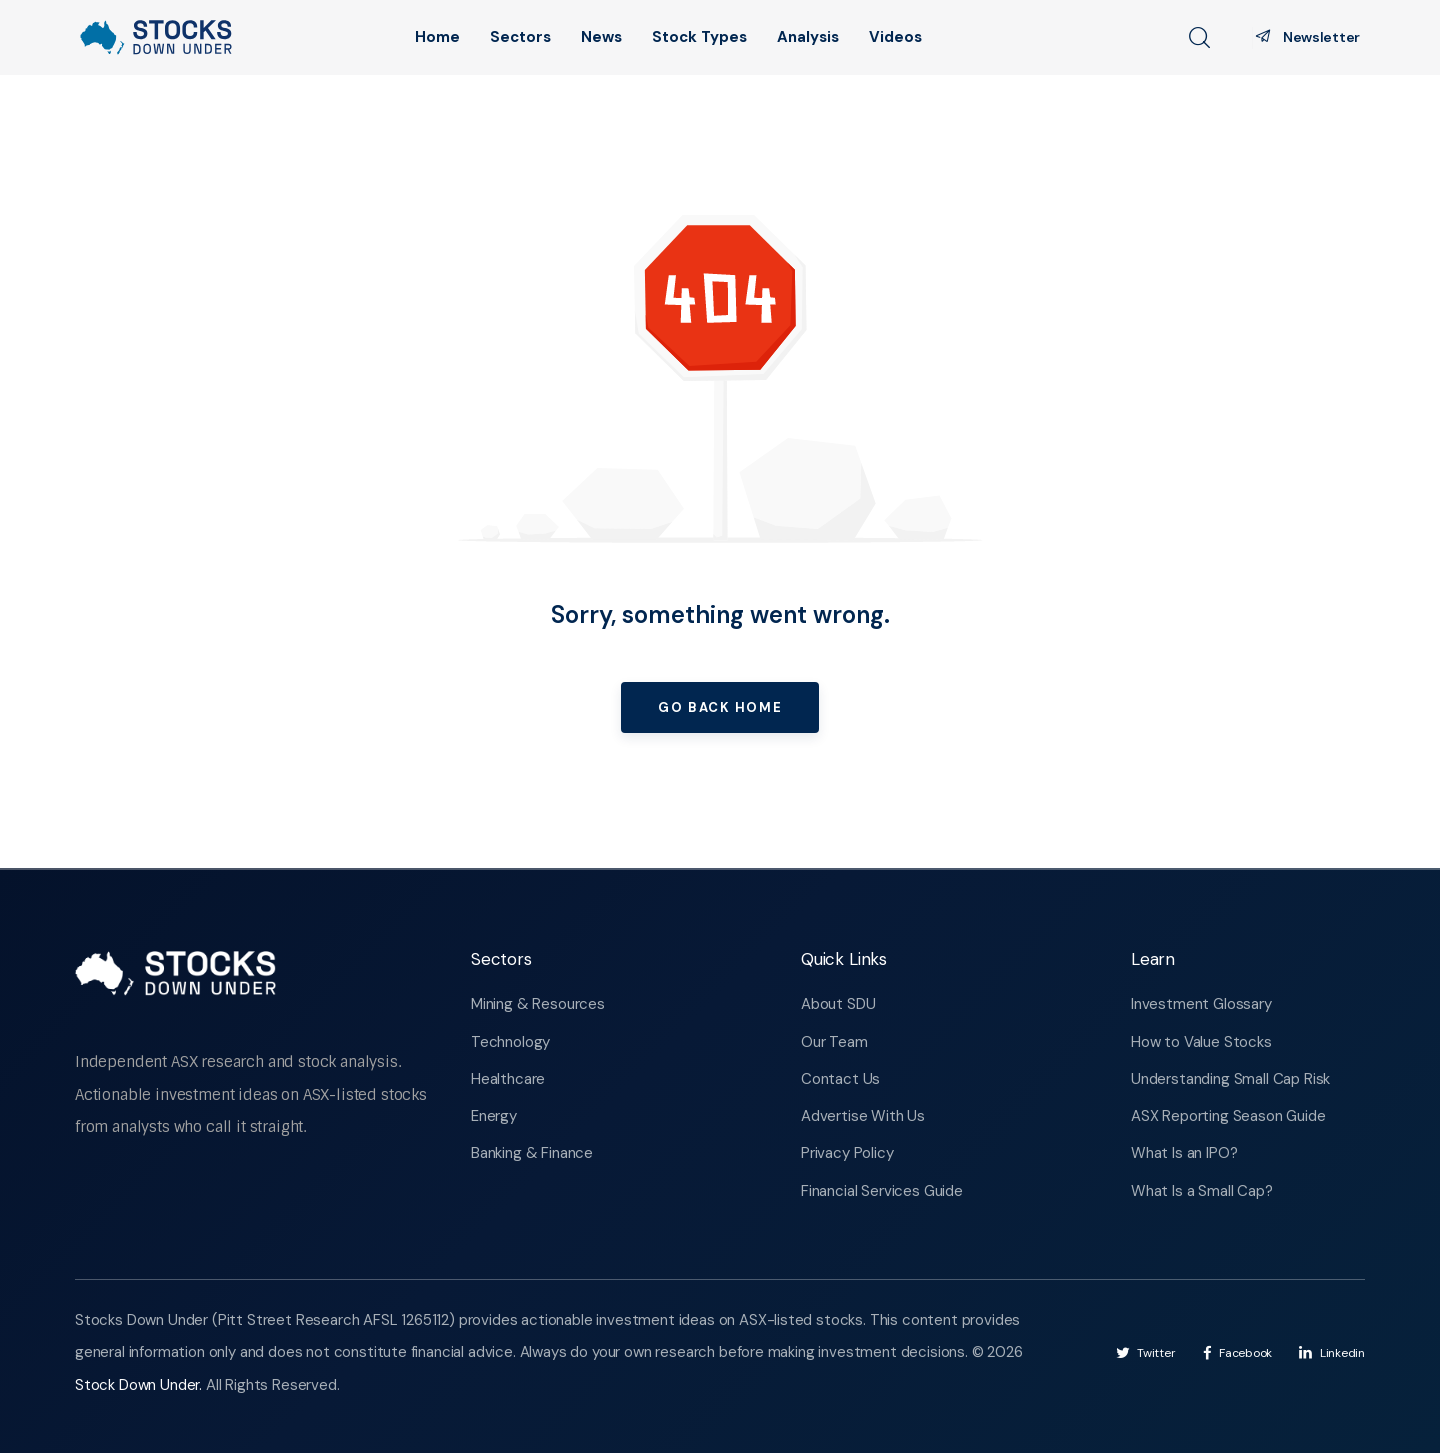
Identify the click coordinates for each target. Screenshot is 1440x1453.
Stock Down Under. (140, 1385)
